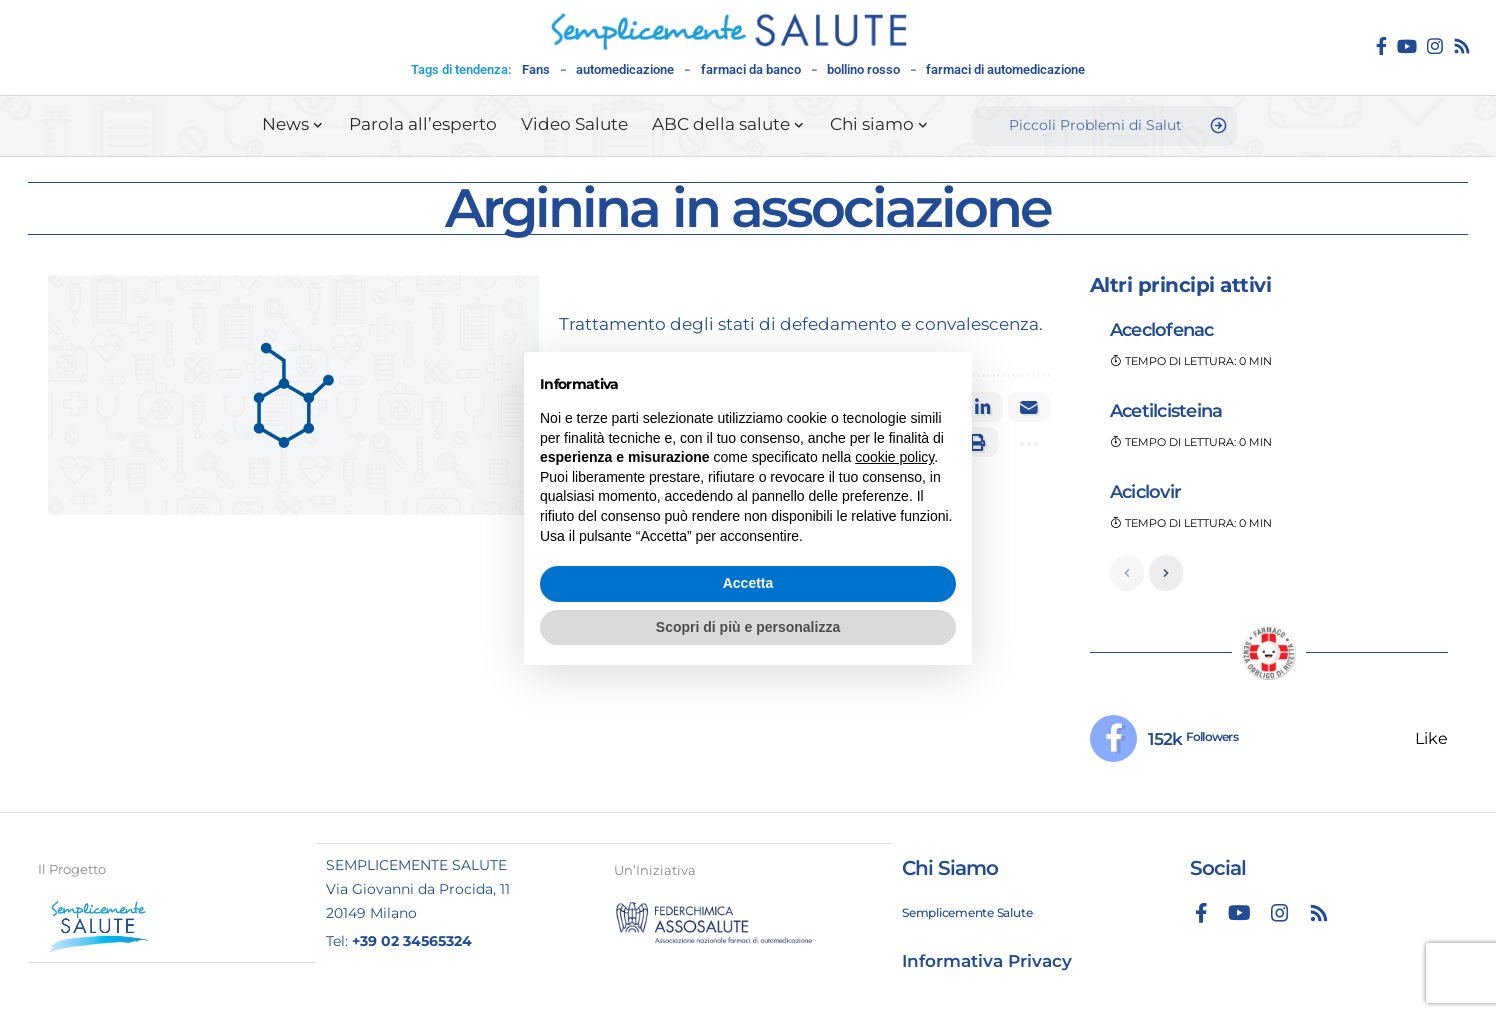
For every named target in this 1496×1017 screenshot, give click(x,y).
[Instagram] (1435, 46)
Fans (536, 69)
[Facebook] (1381, 46)
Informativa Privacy (987, 962)
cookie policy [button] (894, 457)
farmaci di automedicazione (1005, 69)
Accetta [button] (748, 583)
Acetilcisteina (1166, 411)
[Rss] (1462, 46)
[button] (1026, 442)
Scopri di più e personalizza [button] (748, 627)
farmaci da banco (751, 69)
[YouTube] (1407, 46)
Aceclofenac (1162, 330)
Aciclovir (1145, 492)
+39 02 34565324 (412, 941)
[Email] (1029, 407)
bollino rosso (863, 69)
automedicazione (625, 69)
